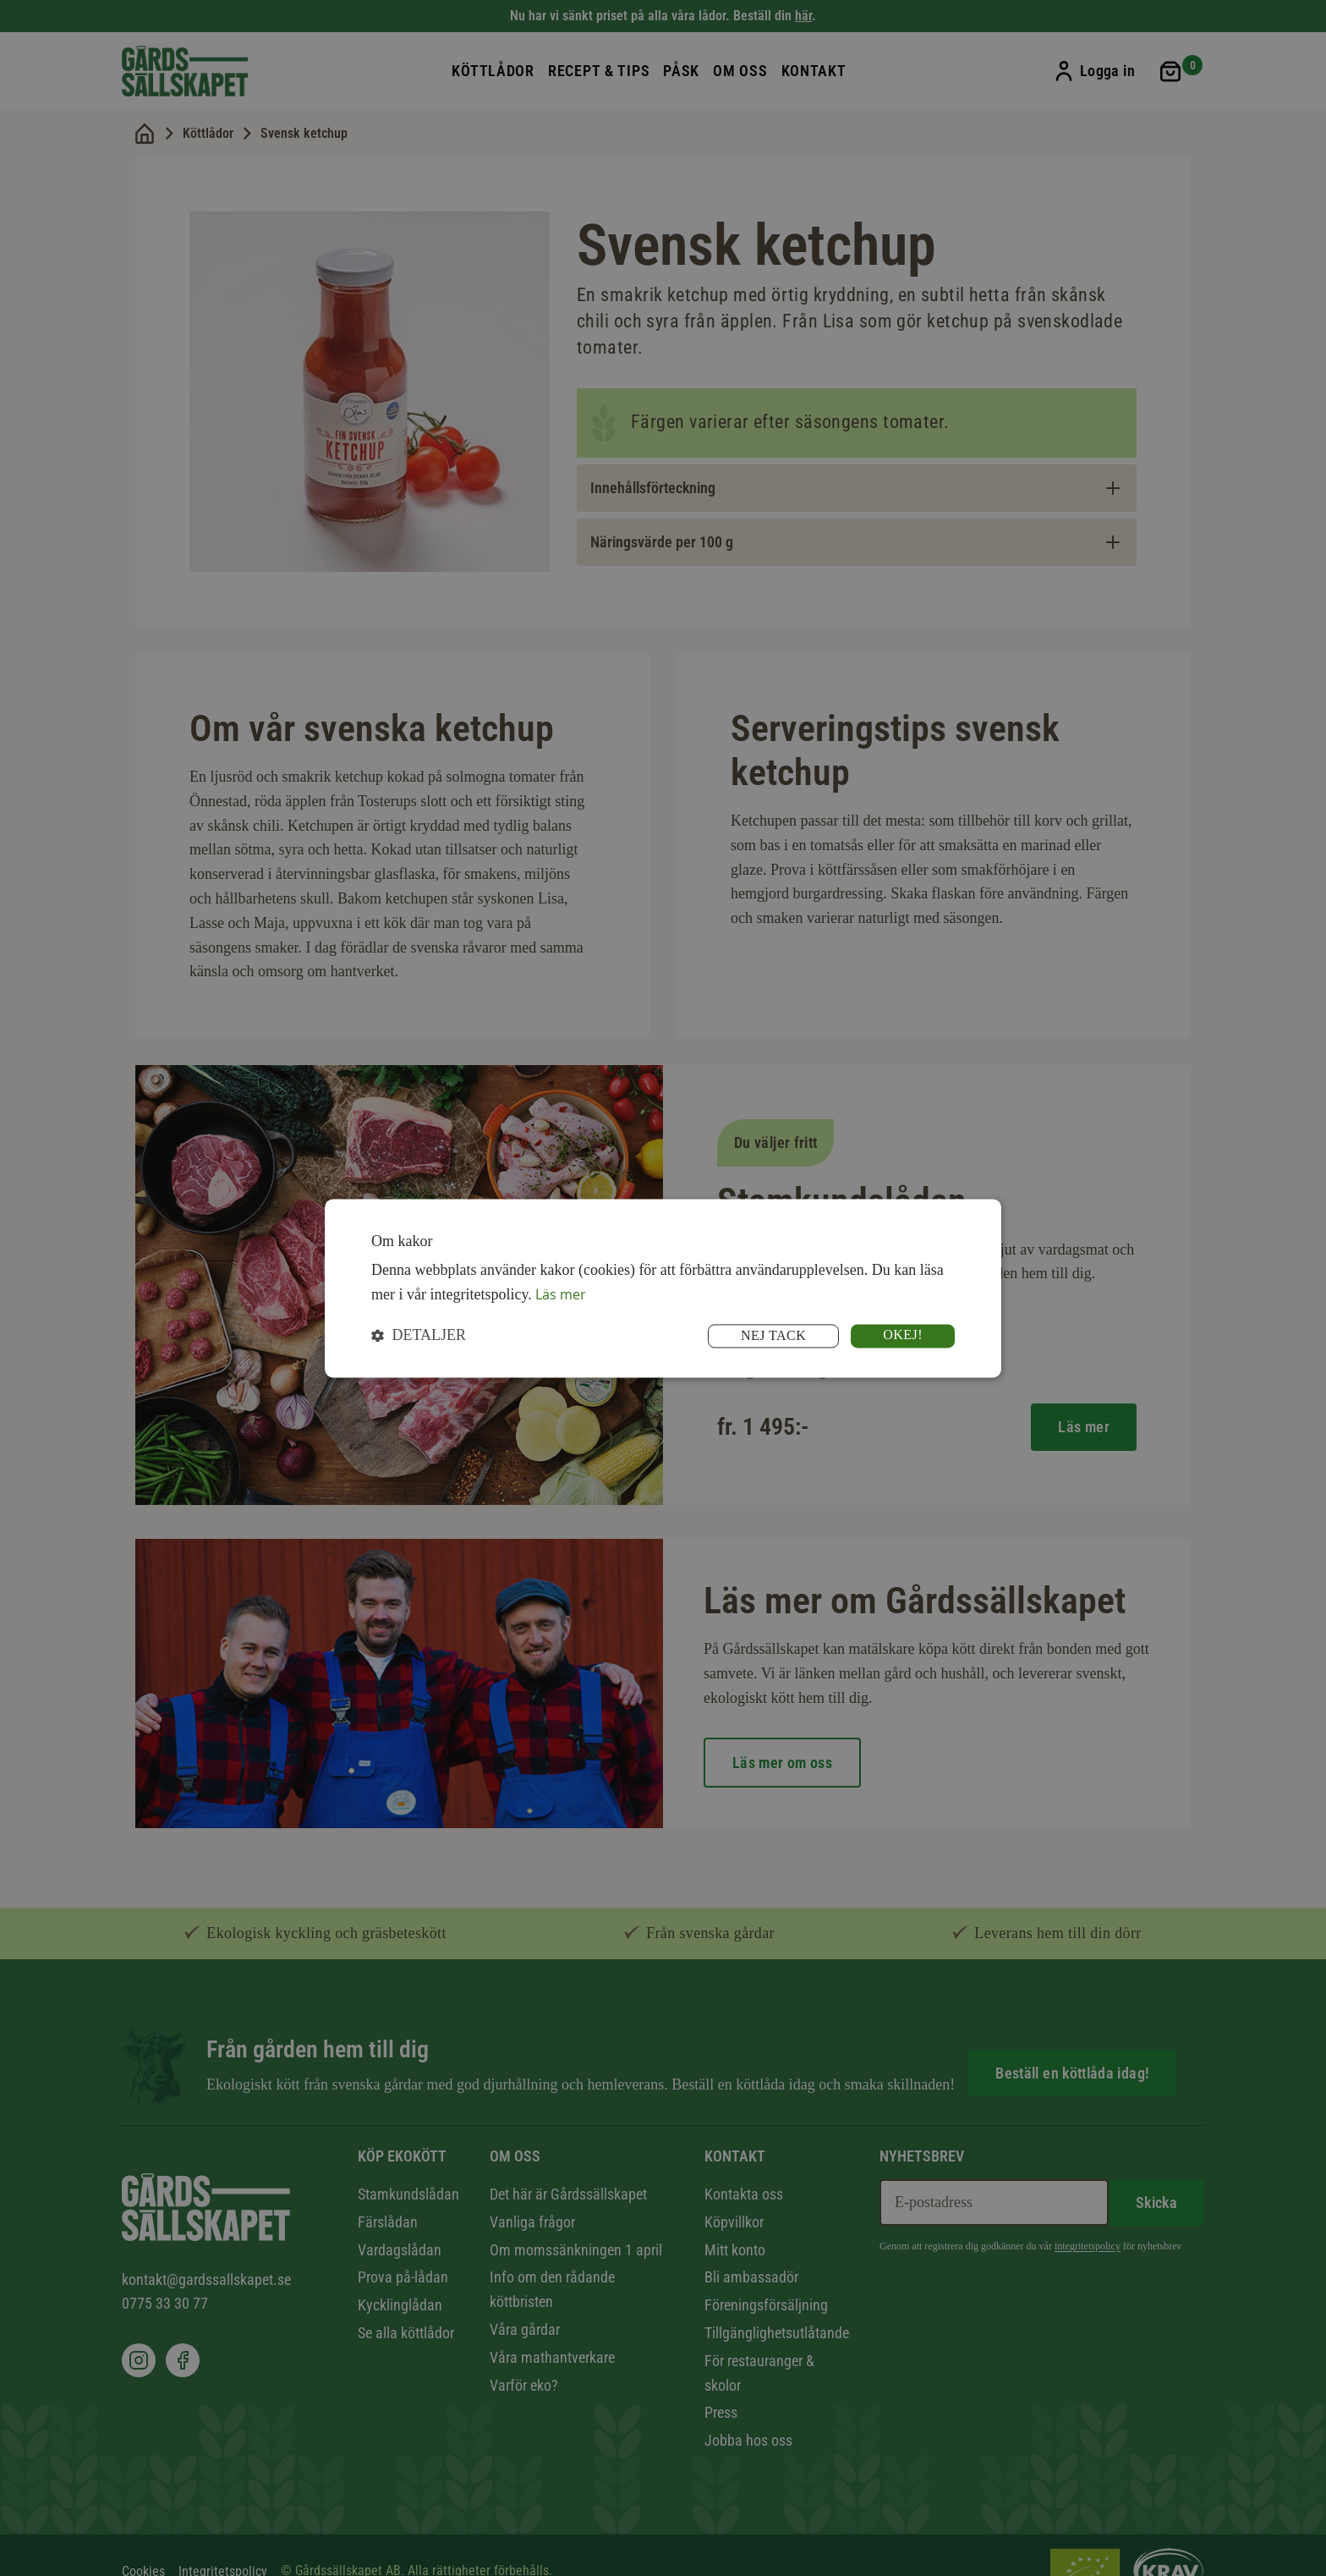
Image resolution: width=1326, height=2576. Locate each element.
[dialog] (663, 1288)
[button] (418, 1336)
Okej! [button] (901, 1334)
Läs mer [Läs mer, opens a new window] (563, 1293)
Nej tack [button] (765, 1335)
